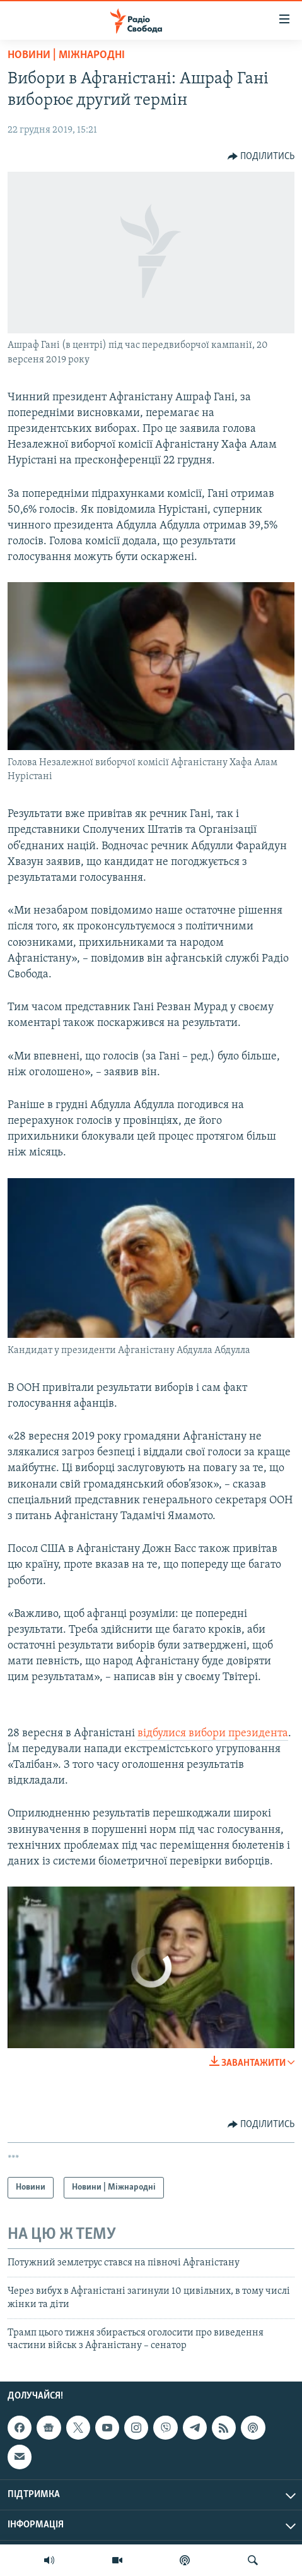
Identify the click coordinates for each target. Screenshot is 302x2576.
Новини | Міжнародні (66, 55)
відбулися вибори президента (212, 1733)
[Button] (261, 157)
